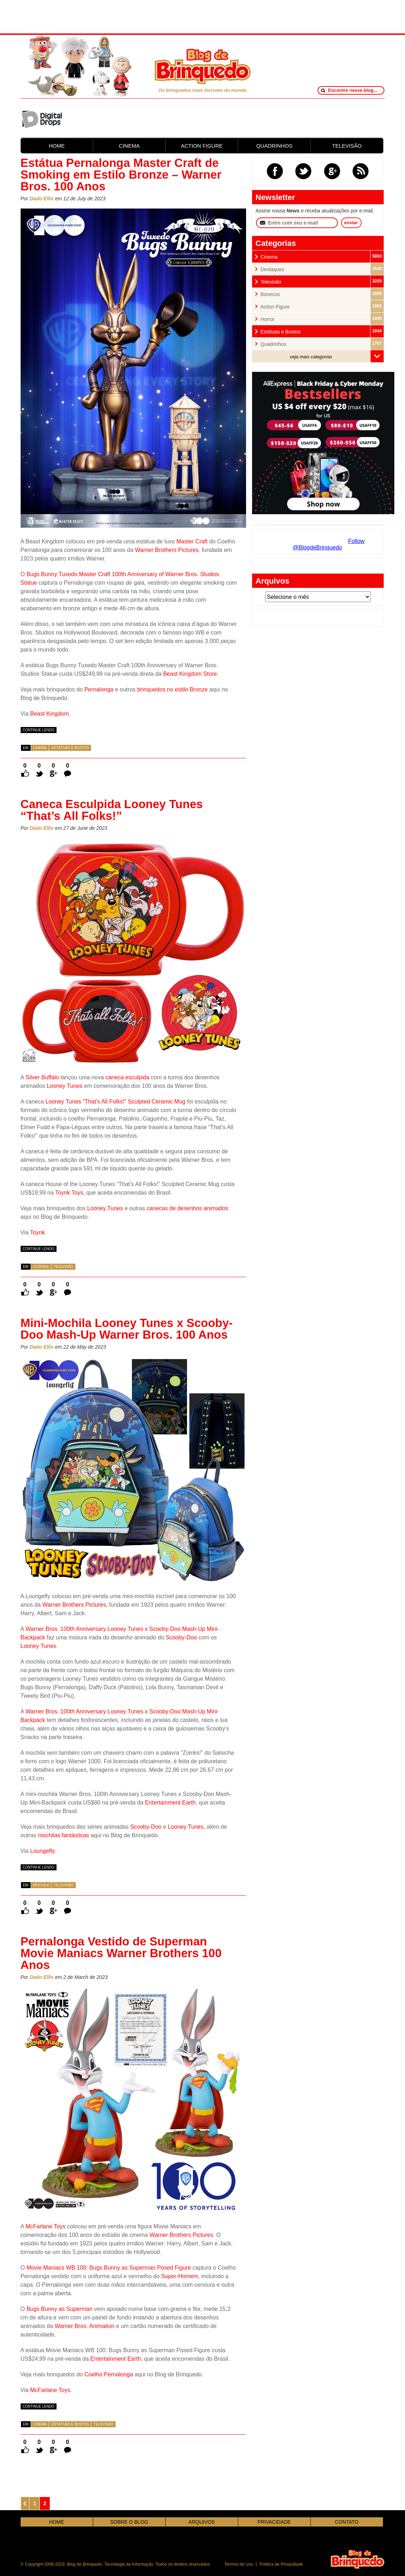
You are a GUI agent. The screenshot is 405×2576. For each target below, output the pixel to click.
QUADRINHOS (274, 146)
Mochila (41, 1885)
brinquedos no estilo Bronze (172, 689)
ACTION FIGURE (202, 146)
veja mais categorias (311, 356)
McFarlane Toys (46, 2226)
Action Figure (275, 307)
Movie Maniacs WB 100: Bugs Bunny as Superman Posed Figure (108, 2268)
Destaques (272, 269)
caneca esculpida (127, 1077)
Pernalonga (98, 689)
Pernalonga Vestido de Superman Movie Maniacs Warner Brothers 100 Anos (121, 1953)
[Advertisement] (202, 16)
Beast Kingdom (49, 714)
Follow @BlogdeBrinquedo (328, 544)
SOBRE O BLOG (129, 2522)
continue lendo (38, 730)
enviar (351, 222)
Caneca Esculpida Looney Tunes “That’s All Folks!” (112, 809)
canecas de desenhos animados (187, 1208)
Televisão (64, 1267)
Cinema (40, 748)
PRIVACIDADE (274, 2522)
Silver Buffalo (42, 1077)
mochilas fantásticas (63, 1835)
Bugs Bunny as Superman (59, 2309)
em (25, 748)
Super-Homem (179, 2276)
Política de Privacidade (281, 2564)
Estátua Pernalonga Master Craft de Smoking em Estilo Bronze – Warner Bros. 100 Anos (121, 174)
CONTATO (346, 2522)
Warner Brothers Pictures (166, 550)
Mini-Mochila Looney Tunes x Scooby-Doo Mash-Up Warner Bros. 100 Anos (127, 1328)
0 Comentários (67, 766)
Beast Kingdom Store (190, 674)
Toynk (37, 1232)
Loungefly (42, 1851)
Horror (268, 319)
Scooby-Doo (181, 1637)
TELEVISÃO (347, 146)
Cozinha (41, 1267)
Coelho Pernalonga (108, 2374)
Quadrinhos (273, 344)
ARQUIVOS (201, 2522)
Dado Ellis (42, 198)
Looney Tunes (64, 1086)
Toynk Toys (69, 1193)
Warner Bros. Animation (84, 2326)
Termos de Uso (238, 2564)
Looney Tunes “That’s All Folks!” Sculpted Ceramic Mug (116, 1102)
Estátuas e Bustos (70, 748)
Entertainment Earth (170, 1803)
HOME (57, 146)
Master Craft (192, 541)
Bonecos (270, 294)
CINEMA (129, 146)
